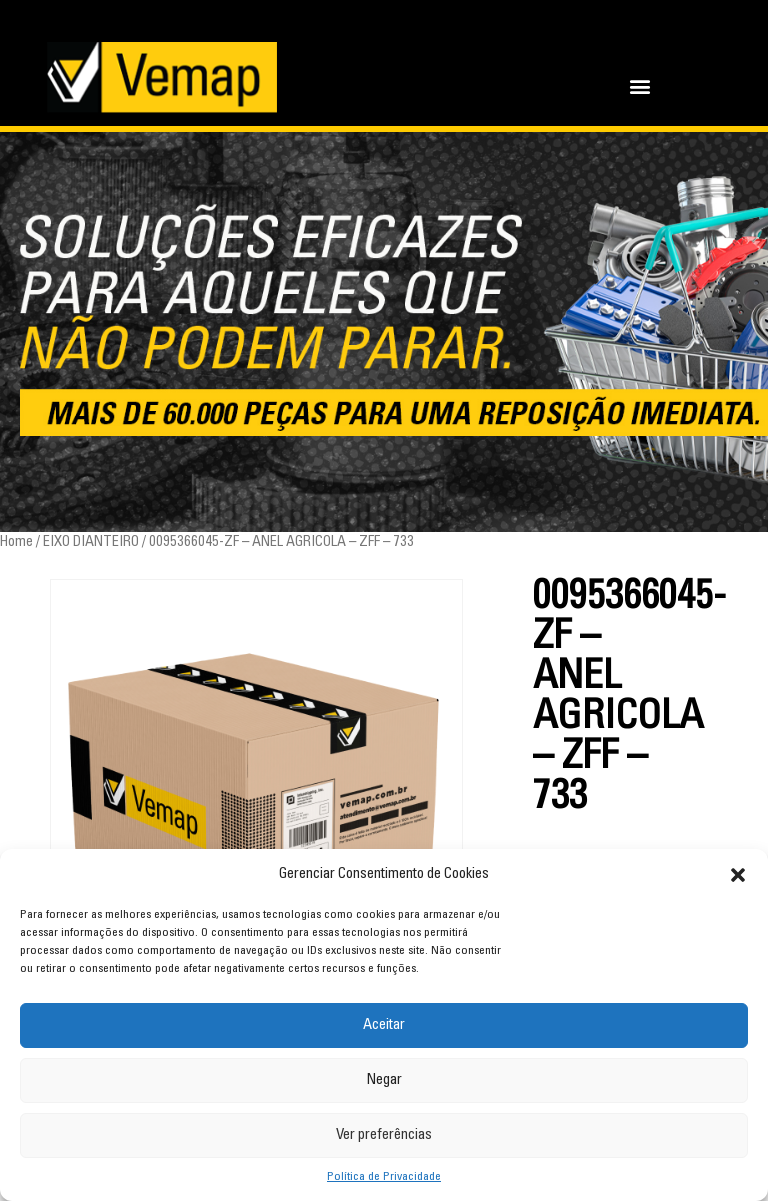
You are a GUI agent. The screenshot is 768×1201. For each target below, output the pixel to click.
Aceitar (384, 1025)
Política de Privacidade (384, 1177)
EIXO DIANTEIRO (91, 542)
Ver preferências (384, 1135)
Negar (384, 1080)
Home (16, 542)
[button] (738, 875)
